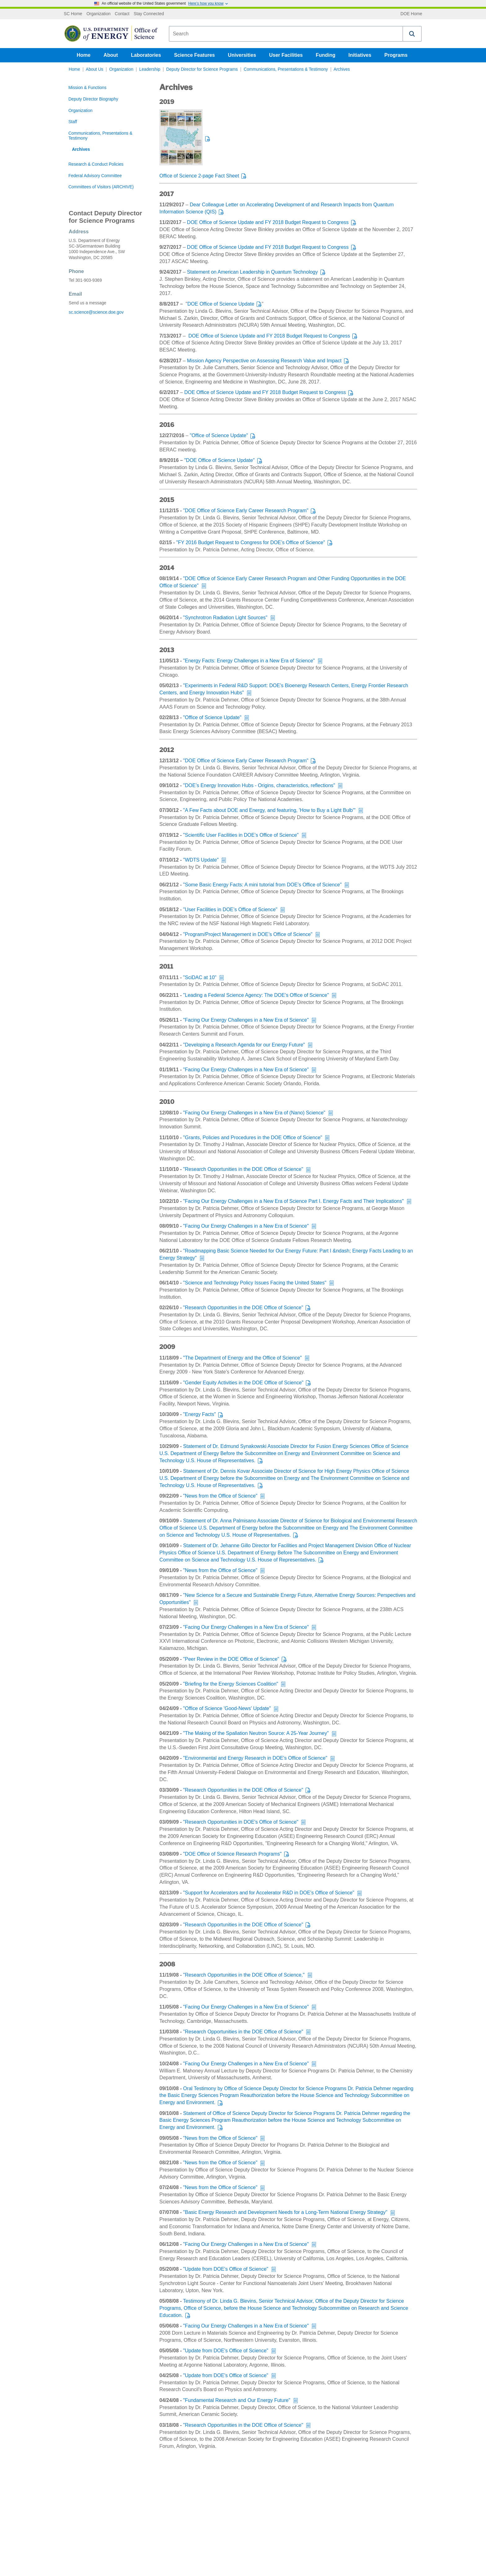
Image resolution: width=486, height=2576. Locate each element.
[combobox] (286, 33)
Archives (342, 69)
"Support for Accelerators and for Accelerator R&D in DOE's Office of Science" (268, 1892)
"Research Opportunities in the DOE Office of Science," (244, 1975)
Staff (72, 121)
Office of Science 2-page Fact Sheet (199, 175)
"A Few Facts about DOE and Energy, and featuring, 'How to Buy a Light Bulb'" (269, 810)
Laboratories (146, 55)
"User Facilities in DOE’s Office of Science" (230, 909)
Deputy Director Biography (93, 99)
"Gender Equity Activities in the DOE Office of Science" (243, 1382)
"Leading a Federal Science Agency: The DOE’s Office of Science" (256, 995)
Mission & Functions (87, 87)
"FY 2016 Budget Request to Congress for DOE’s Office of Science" (250, 542)
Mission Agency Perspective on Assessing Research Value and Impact (264, 360)
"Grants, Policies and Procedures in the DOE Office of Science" (252, 1137)
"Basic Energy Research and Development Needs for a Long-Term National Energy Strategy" (285, 2212)
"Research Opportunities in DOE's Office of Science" (240, 1822)
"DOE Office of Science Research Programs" (232, 1854)
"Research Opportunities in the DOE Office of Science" (243, 1169)
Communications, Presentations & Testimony (286, 69)
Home (84, 55)
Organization (98, 14)
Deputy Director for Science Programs (202, 69)
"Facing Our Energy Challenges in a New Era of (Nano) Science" (254, 1112)
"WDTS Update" (201, 859)
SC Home (73, 14)
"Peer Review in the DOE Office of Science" (231, 1659)
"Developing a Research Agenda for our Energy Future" (244, 1044)
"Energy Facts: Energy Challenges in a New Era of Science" (249, 660)
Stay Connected (149, 14)
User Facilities (286, 55)
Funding (325, 55)
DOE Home (411, 14)
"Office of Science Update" (219, 435)
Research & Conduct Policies (95, 164)
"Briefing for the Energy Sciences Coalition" (230, 1684)
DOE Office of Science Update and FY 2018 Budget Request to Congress (268, 222)
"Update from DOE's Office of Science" (225, 2269)
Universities (242, 55)
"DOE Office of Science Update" (219, 460)
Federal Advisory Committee (95, 175)
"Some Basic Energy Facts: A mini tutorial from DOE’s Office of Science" (262, 884)
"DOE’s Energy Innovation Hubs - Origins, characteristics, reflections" (259, 785)
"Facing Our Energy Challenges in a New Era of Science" (246, 1020)
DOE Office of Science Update (221, 304)
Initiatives (359, 55)
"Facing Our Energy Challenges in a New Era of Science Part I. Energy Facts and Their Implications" (293, 1201)
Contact (122, 14)
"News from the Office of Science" (220, 1496)
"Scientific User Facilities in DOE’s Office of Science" (241, 835)
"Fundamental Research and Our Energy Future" (236, 2400)
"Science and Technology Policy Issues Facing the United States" (254, 1282)
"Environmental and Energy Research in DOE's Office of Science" (255, 1758)
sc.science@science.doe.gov (96, 312)
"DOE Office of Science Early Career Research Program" (245, 510)
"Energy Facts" (199, 1414)
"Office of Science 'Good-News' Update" (227, 1708)
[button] (412, 34)
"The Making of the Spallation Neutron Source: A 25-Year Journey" (256, 1733)
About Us (94, 69)
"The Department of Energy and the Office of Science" (242, 1357)
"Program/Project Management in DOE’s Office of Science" (247, 934)
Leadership (149, 69)
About (111, 55)
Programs (396, 55)
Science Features (194, 55)
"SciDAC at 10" (199, 977)
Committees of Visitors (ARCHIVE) (101, 187)
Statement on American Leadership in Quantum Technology (252, 272)
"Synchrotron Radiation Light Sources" (225, 617)
